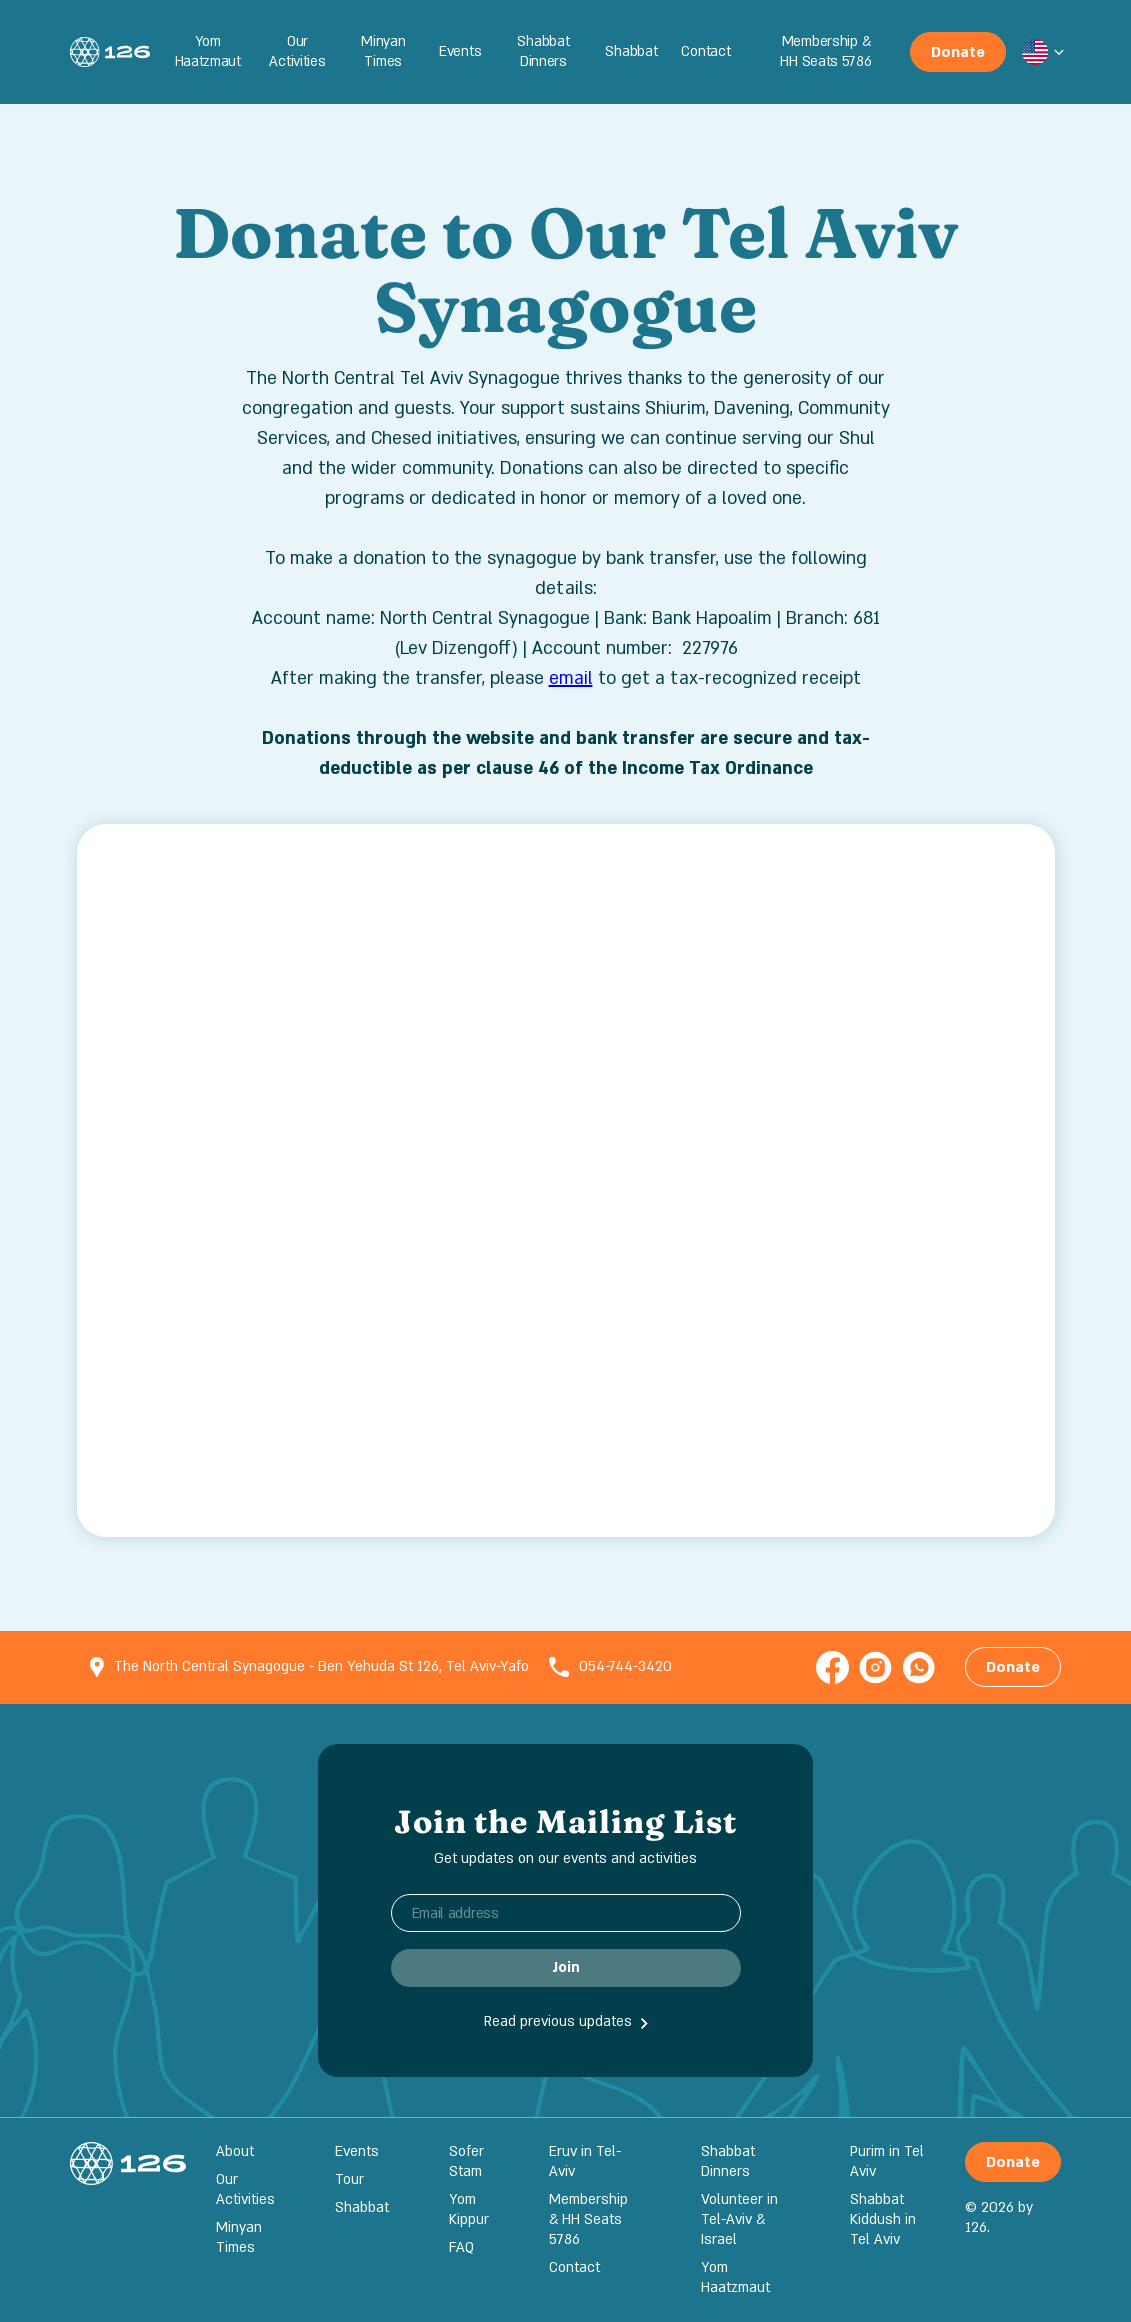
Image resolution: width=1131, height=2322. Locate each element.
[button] (1035, 52)
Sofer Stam (466, 2161)
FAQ (461, 2247)
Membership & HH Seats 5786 (825, 51)
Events (460, 51)
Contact (705, 51)
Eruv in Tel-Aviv (585, 2161)
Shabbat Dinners (543, 51)
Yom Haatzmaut (208, 51)
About (235, 2151)
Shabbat (631, 51)
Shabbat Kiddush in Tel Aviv (883, 2219)
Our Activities (297, 51)
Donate (958, 52)
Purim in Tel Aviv (887, 2161)
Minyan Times (383, 51)
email (571, 678)
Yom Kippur (469, 2209)
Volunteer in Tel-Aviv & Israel (739, 2219)
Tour (349, 2179)
